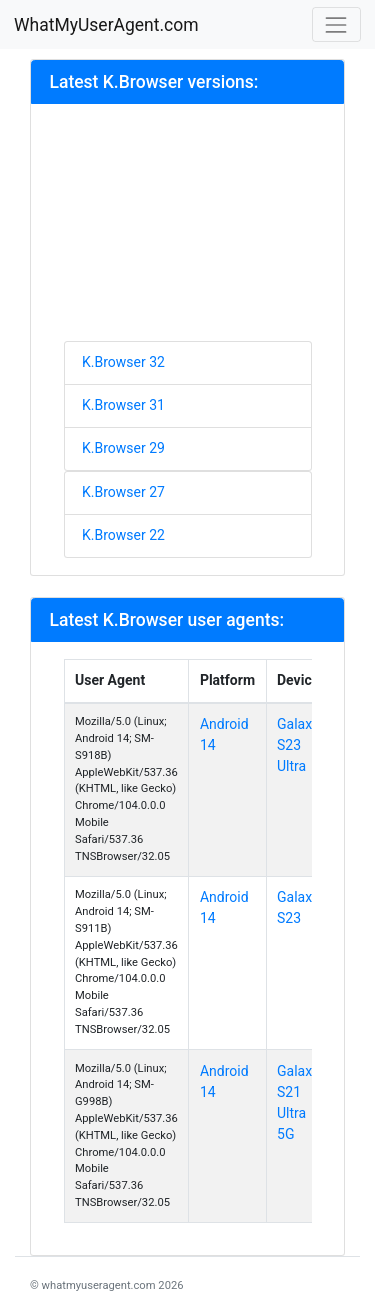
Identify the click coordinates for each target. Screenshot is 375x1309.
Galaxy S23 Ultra (298, 745)
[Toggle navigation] (336, 24)
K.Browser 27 (123, 492)
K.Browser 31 (123, 405)
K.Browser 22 (123, 535)
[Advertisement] (188, 231)
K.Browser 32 (123, 362)
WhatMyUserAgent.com (106, 25)
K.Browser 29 (123, 448)
